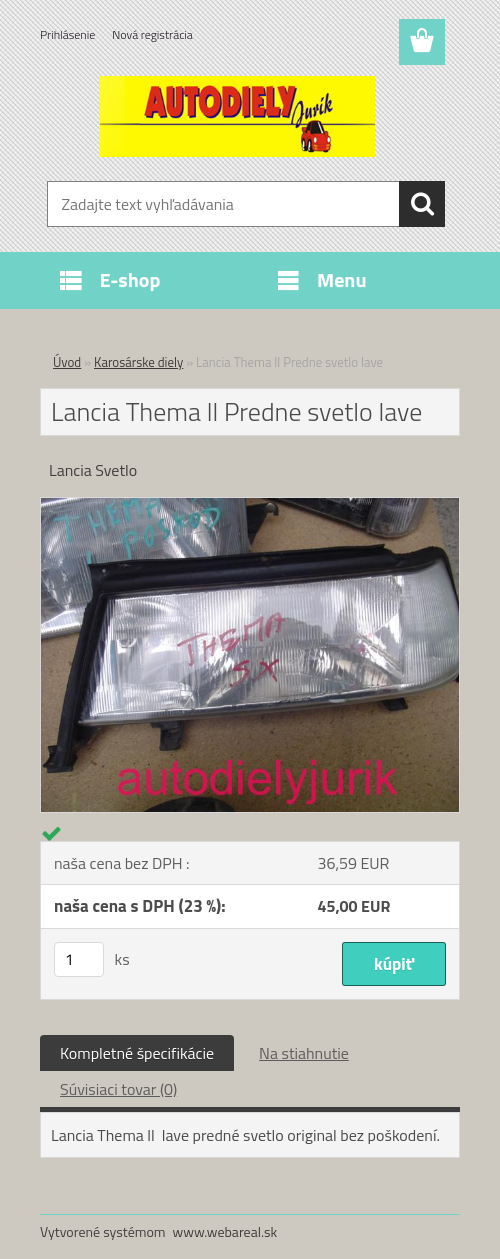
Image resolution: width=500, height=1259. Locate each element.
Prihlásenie (67, 34)
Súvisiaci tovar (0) (118, 1089)
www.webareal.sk (225, 1231)
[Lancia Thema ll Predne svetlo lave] (250, 506)
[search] (422, 204)
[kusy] (79, 959)
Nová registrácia (152, 34)
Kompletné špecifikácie (137, 1053)
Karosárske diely (138, 362)
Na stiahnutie (304, 1053)
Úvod (67, 362)
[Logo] (237, 116)
